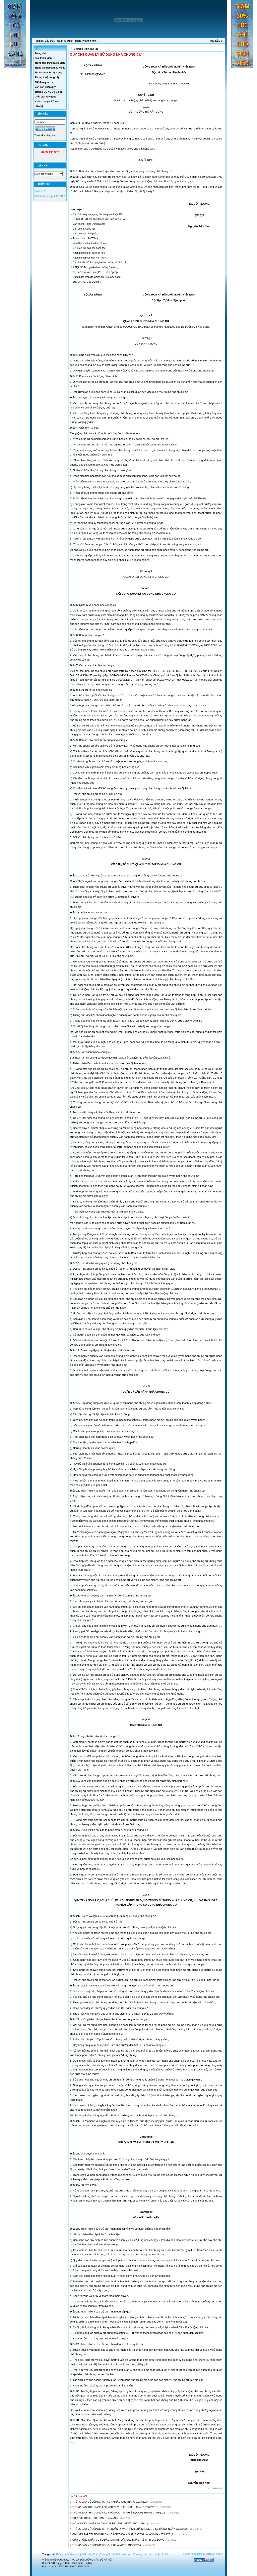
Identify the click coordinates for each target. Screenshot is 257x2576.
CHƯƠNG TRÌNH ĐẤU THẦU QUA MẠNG (95, 2518)
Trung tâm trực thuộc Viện (50, 63)
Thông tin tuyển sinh (67, 2554)
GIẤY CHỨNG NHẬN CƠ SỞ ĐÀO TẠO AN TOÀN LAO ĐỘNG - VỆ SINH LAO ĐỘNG (118, 2539)
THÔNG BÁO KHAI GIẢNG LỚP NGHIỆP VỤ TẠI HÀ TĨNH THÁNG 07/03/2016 (114, 2507)
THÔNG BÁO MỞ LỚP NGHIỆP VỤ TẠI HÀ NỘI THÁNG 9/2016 (106, 2545)
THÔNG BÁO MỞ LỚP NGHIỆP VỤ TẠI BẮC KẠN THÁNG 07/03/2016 (110, 2501)
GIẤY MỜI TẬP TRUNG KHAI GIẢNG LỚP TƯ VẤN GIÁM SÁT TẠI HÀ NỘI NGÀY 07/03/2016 (122, 2534)
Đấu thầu (50, 40)
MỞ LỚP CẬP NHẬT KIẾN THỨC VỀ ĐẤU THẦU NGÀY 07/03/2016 (108, 2523)
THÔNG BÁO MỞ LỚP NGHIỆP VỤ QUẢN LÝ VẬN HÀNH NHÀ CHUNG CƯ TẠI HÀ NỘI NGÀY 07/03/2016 (130, 2529)
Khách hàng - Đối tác (47, 101)
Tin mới (38, 40)
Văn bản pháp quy (45, 87)
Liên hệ (39, 106)
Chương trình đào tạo (86, 48)
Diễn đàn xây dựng (46, 96)
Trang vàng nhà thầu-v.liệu (50, 67)
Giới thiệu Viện (43, 58)
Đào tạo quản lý (44, 82)
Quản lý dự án (65, 40)
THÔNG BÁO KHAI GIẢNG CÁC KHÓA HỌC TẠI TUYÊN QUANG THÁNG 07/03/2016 (118, 2512)
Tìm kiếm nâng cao (45, 135)
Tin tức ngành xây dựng (48, 72)
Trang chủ (40, 53)
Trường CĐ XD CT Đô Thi (49, 91)
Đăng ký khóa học (85, 40)
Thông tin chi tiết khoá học (115, 2554)
